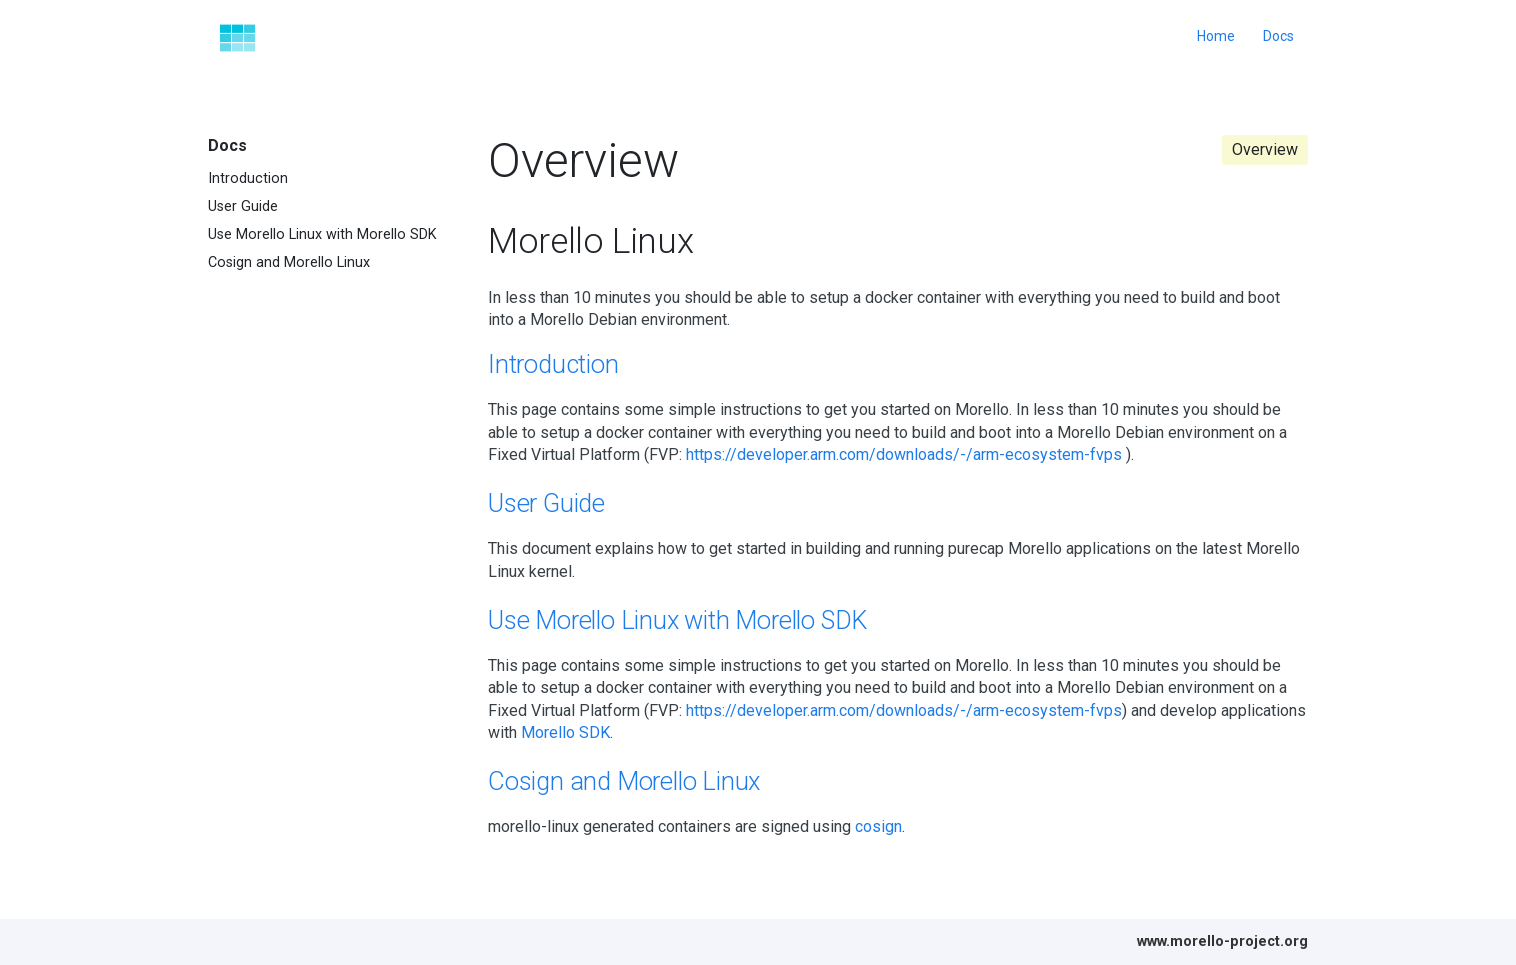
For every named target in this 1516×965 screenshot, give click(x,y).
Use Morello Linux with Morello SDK (322, 234)
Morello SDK (565, 732)
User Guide (243, 206)
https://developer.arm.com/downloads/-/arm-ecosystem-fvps (904, 454)
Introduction (248, 178)
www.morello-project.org (1222, 941)
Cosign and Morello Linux (289, 262)
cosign (878, 826)
